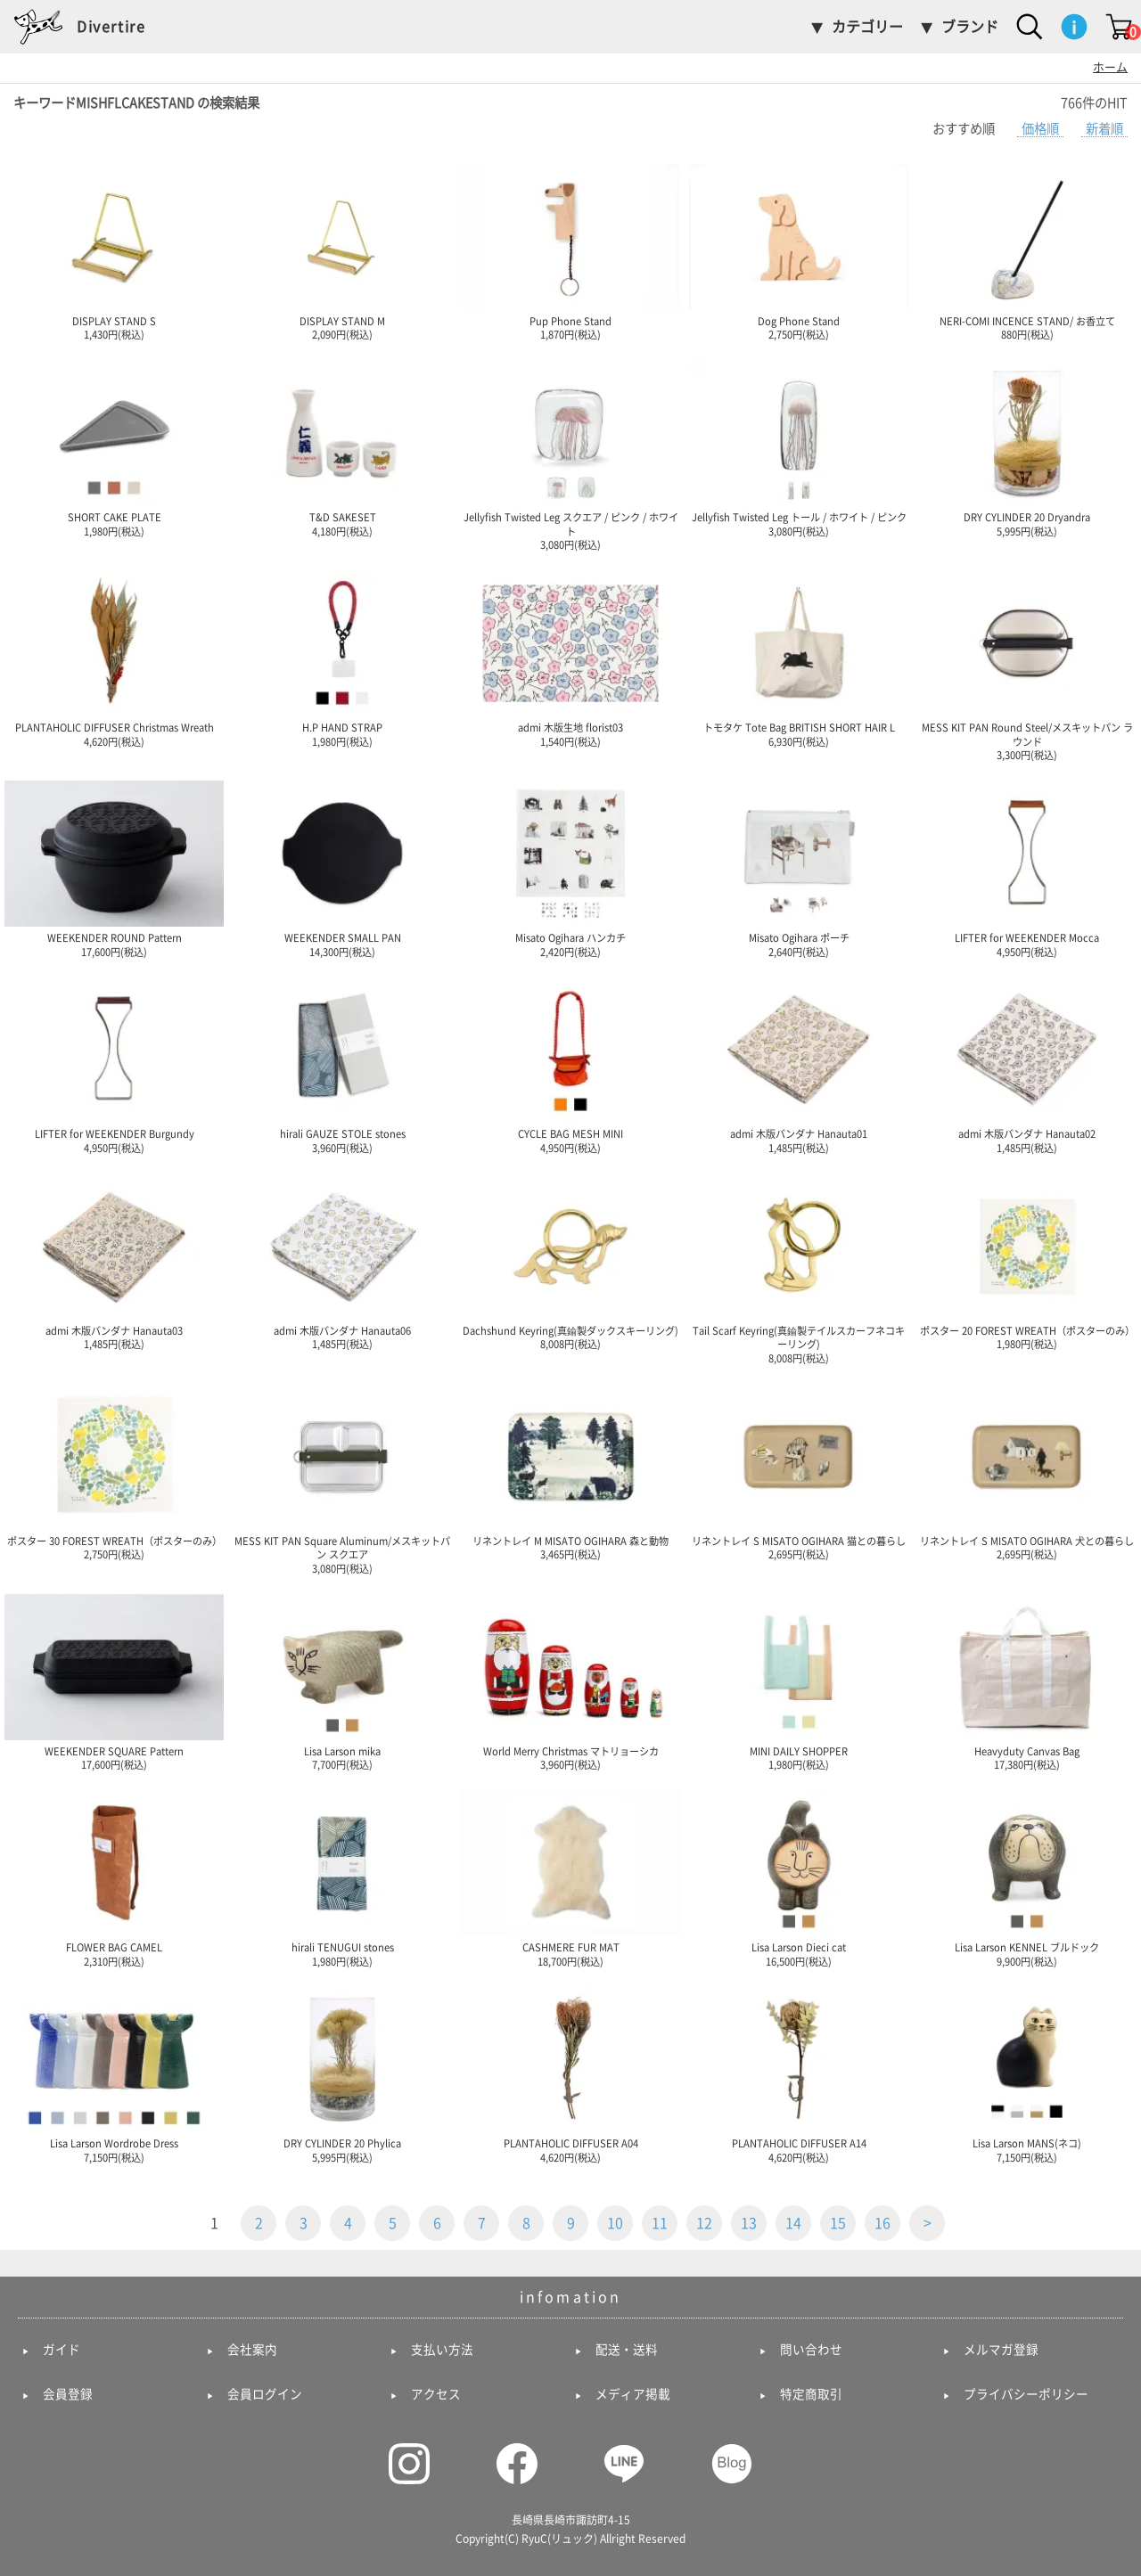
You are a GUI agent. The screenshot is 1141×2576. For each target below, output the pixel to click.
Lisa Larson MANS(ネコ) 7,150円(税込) (1027, 2074)
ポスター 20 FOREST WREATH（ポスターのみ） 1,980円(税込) (1027, 1262)
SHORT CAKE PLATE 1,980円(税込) (114, 448)
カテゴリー (867, 27)
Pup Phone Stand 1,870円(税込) (570, 252)
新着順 (1104, 128)
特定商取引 (811, 2394)
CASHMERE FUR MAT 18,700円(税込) (570, 1878)
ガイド (61, 2349)
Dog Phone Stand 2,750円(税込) (798, 252)
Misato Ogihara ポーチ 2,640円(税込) (798, 869)
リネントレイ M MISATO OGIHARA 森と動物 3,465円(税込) (570, 1472)
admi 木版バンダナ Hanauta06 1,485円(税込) (342, 1262)
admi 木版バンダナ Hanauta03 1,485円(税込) (114, 1262)
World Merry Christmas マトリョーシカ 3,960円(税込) (570, 1682)
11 (660, 2223)
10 (615, 2223)
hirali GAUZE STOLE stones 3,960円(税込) (342, 1065)
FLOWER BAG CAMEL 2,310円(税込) (114, 1878)
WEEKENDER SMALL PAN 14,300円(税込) (342, 869)
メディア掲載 (632, 2394)
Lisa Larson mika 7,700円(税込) (342, 1682)
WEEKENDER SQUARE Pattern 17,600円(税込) (114, 1682)
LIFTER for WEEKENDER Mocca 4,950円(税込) (1027, 869)
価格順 (1040, 128)
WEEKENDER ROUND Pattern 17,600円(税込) (114, 869)
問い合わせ (811, 2349)
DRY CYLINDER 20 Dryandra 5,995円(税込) (1027, 448)
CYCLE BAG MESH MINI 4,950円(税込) (570, 1065)
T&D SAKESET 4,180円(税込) (342, 448)
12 (704, 2223)
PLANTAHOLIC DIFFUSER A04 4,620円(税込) (570, 2074)
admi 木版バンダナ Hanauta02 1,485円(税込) (1027, 1065)
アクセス (436, 2394)
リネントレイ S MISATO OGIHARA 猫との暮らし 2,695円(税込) (798, 1472)
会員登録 (68, 2394)
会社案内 (252, 2349)
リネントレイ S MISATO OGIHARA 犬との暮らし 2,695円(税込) (1027, 1472)
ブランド (969, 27)
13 (749, 2223)
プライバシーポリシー (1026, 2394)
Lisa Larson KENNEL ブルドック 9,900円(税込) (1027, 1878)
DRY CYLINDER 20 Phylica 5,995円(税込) (342, 2074)
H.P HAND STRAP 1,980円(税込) (342, 658)
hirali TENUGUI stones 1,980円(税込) (342, 1878)
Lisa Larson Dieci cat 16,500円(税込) (798, 1878)
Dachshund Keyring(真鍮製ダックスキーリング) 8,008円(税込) (570, 1262)
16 (882, 2223)
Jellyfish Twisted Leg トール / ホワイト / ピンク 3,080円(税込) (798, 448)
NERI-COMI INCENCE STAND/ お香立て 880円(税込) (1027, 252)
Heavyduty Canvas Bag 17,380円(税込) (1027, 1682)
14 (793, 2223)
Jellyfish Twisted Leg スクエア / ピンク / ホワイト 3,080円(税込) (570, 455)
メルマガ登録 (1001, 2349)
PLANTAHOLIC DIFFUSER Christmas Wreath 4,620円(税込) (114, 658)
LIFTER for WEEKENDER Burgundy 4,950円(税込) (114, 1065)
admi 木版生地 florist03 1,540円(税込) (570, 658)
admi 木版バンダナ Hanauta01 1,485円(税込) (798, 1065)
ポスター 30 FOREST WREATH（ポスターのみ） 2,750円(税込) (114, 1472)
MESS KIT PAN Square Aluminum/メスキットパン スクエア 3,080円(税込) (342, 1479)
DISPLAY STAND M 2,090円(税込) (342, 252)
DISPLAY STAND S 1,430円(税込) (114, 252)
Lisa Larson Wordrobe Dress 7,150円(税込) (114, 2074)
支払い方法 (442, 2349)
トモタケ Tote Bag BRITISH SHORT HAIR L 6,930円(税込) (798, 658)
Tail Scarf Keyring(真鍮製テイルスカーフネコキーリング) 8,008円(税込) (798, 1268)
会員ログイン (264, 2394)
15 (838, 2223)
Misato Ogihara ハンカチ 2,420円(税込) (570, 869)
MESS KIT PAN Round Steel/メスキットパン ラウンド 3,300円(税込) (1027, 665)
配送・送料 (626, 2349)
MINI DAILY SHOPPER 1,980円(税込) (798, 1682)
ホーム (1110, 67)
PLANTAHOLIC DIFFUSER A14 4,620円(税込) (798, 2074)
